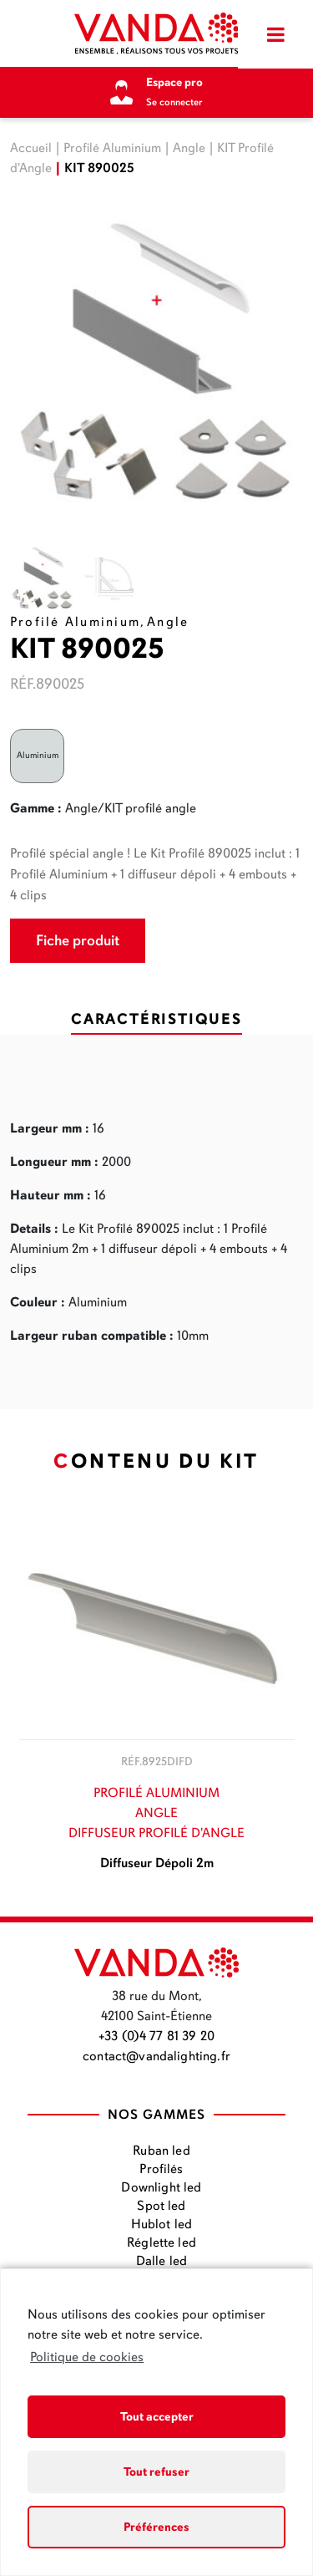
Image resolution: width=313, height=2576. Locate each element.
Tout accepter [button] (157, 2416)
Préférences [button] (156, 2526)
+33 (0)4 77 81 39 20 (156, 2036)
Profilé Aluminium (112, 148)
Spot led (161, 2205)
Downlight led (161, 2187)
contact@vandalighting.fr (156, 2056)
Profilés (161, 2169)
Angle (189, 148)
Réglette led (161, 2242)
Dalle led (161, 2261)
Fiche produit (77, 940)
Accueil (31, 148)
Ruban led (161, 2150)
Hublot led (162, 2224)
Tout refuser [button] (156, 2471)
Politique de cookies (87, 2357)
